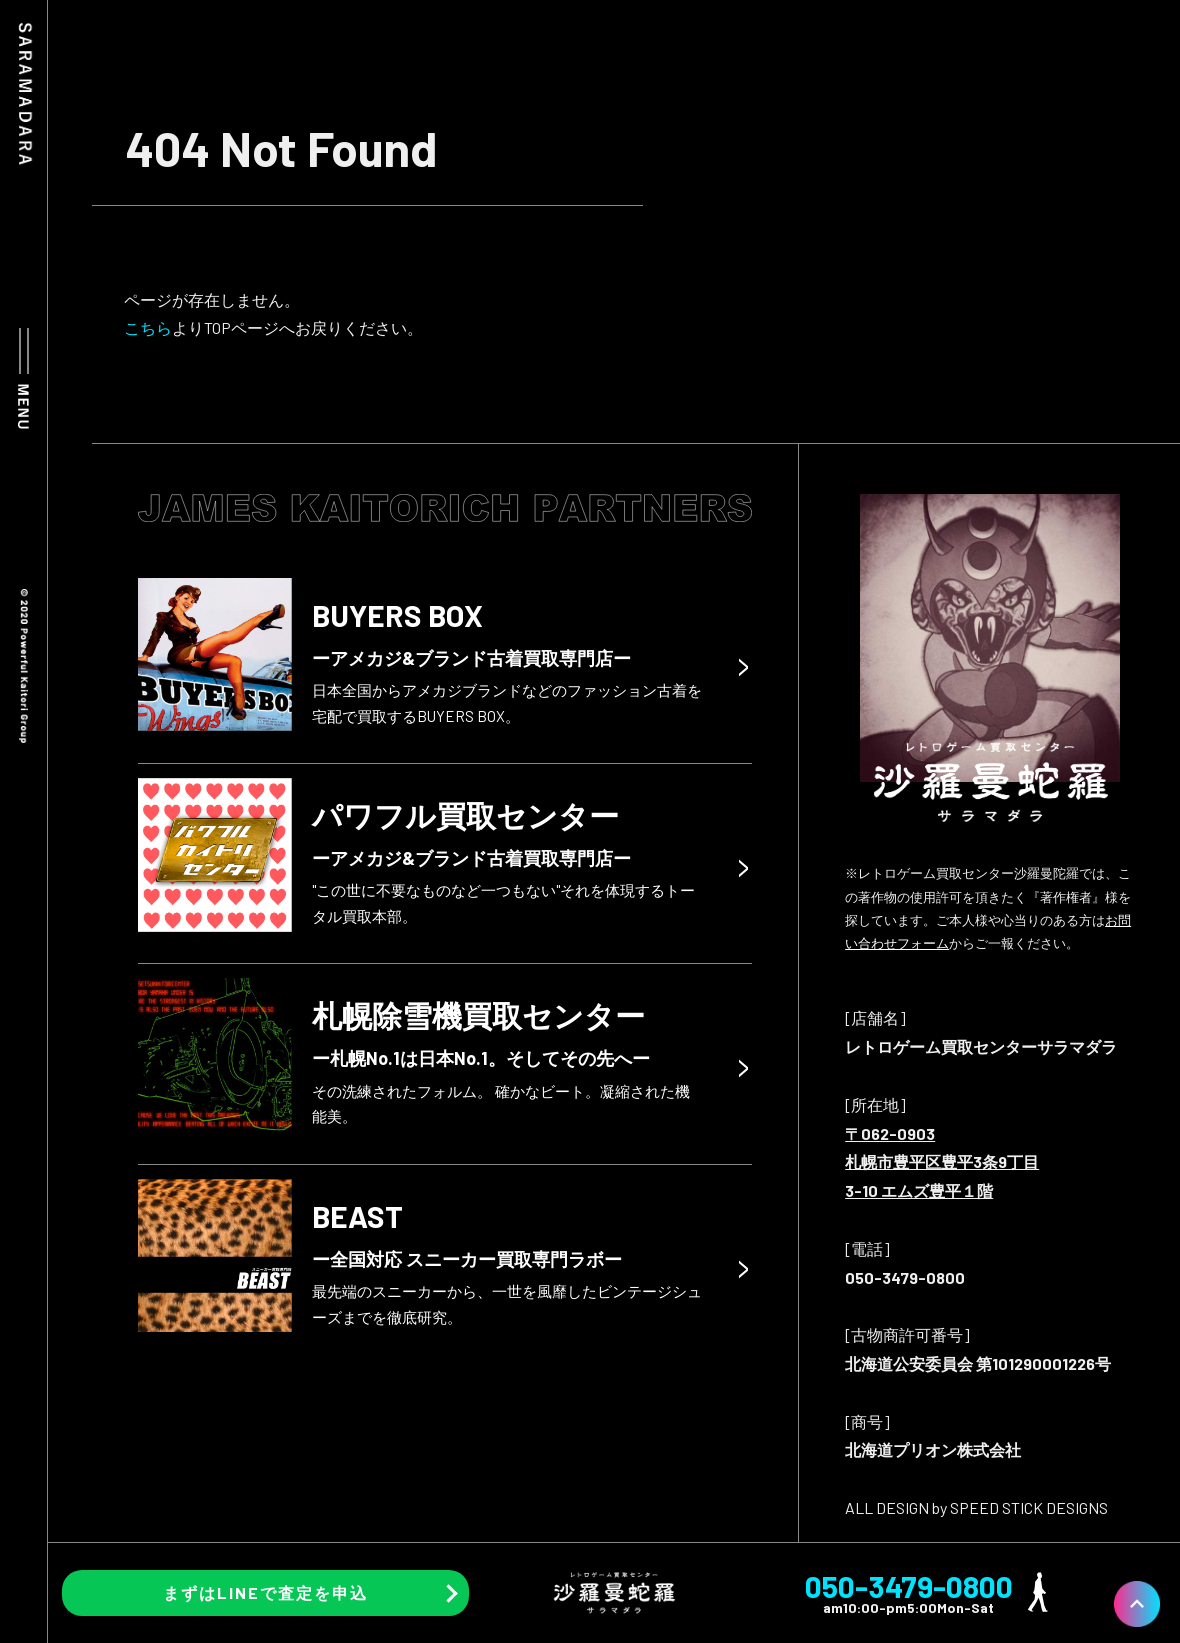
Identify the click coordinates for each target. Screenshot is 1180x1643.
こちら (148, 327)
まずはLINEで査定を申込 (265, 1592)
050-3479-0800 (909, 1586)
